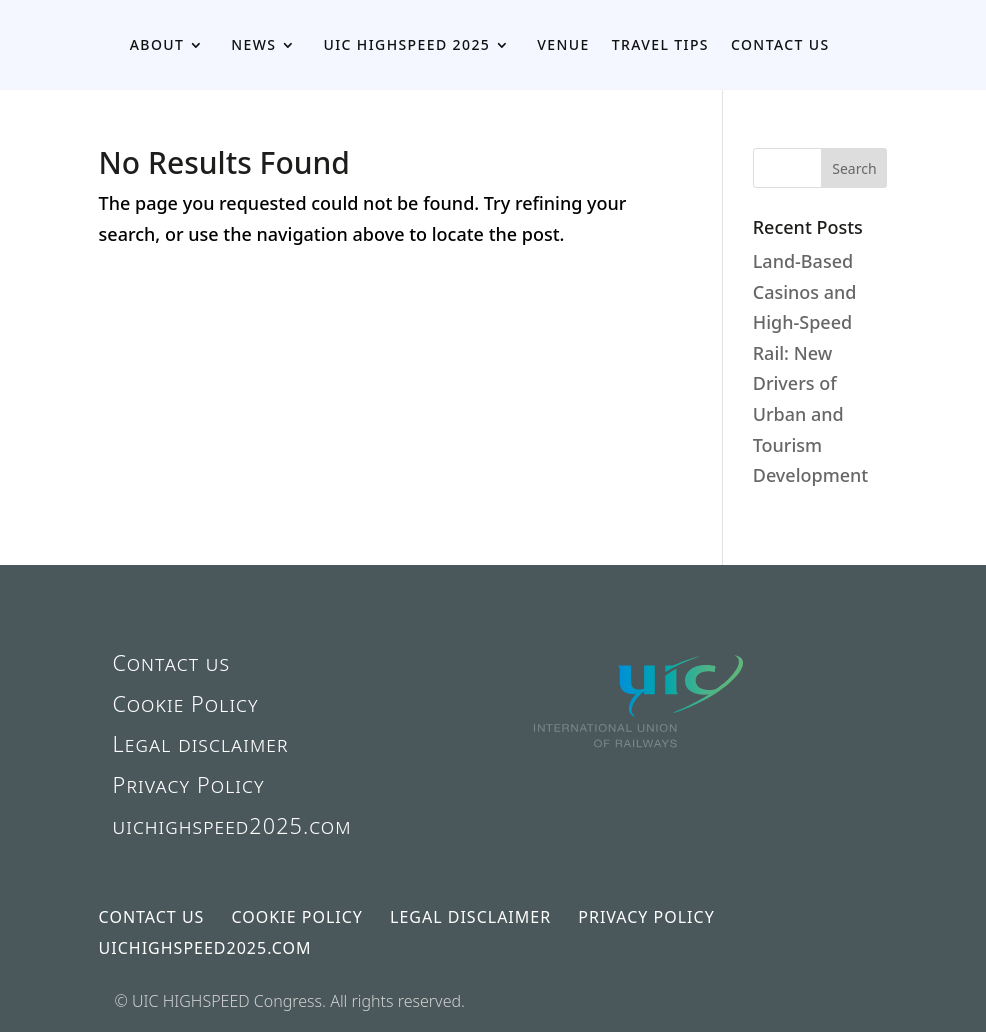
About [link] (157, 44)
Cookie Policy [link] (186, 703)
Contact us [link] (780, 44)
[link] (640, 782)
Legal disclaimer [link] (201, 743)
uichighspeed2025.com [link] (232, 825)
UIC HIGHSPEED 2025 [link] (406, 44)
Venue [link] (563, 44)
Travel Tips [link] (660, 44)
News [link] (253, 44)
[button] (854, 168)
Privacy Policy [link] (189, 784)
